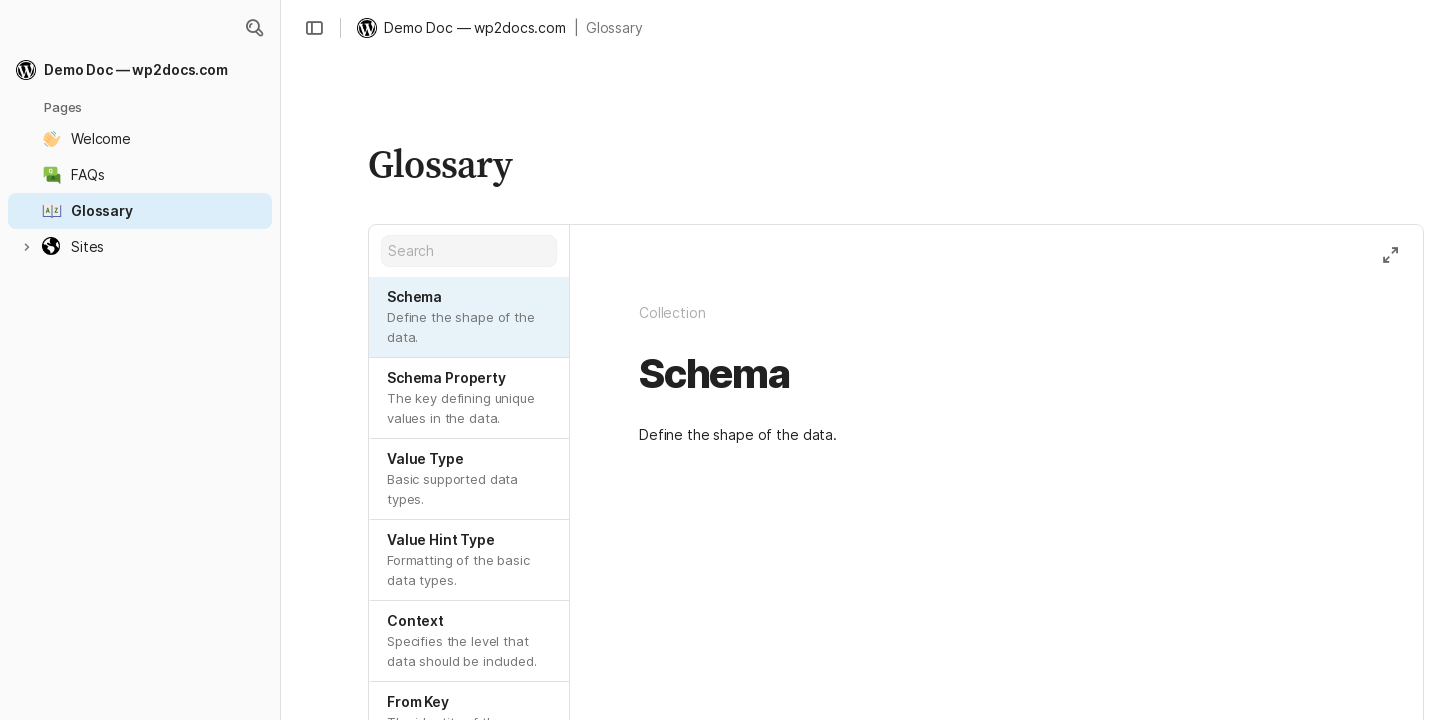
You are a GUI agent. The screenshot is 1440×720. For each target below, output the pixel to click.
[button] (254, 28)
